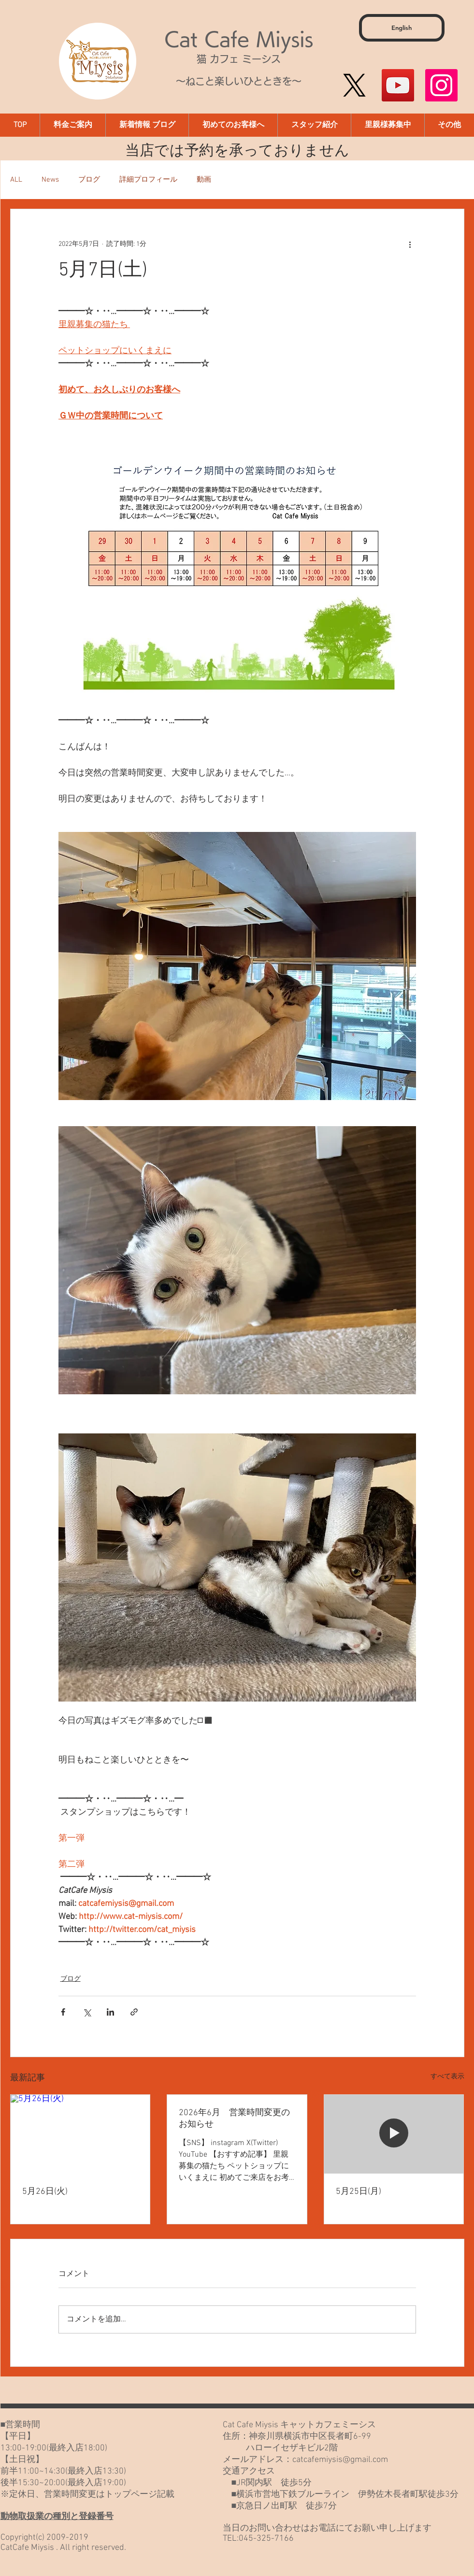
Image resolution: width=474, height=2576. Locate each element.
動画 (204, 179)
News (50, 179)
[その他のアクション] (410, 244)
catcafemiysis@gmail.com (340, 2460)
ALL (16, 179)
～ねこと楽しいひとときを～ (239, 81)
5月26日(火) (45, 2192)
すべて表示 (447, 2077)
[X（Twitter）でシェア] (86, 2012)
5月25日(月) (358, 2192)
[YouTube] (398, 85)
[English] (402, 28)
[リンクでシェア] (134, 2012)
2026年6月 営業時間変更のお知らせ (234, 2119)
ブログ (89, 179)
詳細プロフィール (148, 179)
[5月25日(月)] (394, 2134)
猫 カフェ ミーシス (239, 59)
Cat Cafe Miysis (238, 39)
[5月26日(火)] (80, 2134)
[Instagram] (441, 85)
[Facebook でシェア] (63, 2012)
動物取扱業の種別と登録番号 (57, 2517)
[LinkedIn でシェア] (110, 2012)
